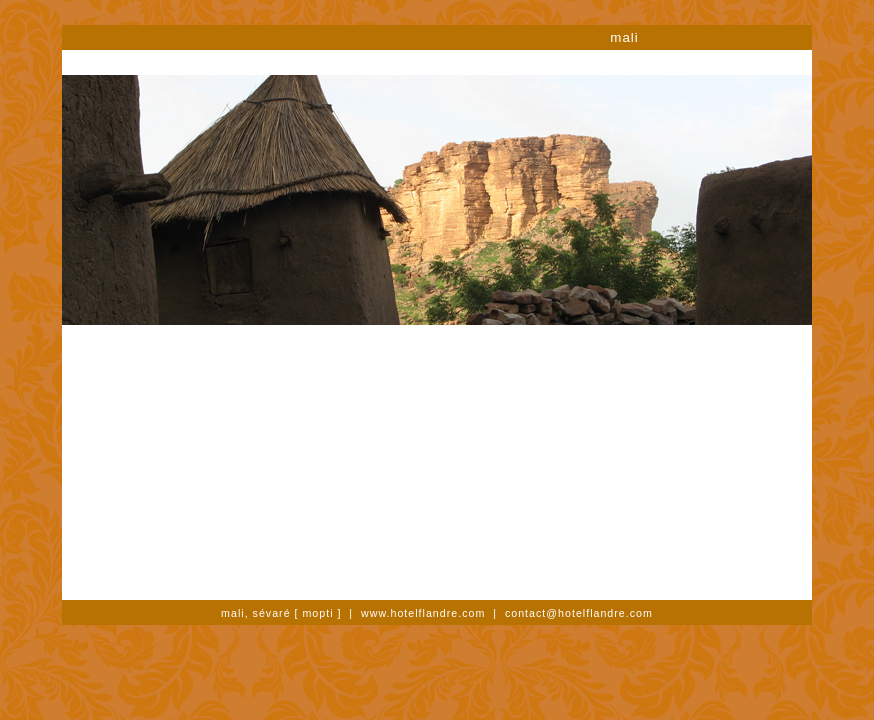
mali (624, 37)
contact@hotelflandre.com (579, 613)
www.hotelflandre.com (423, 613)
